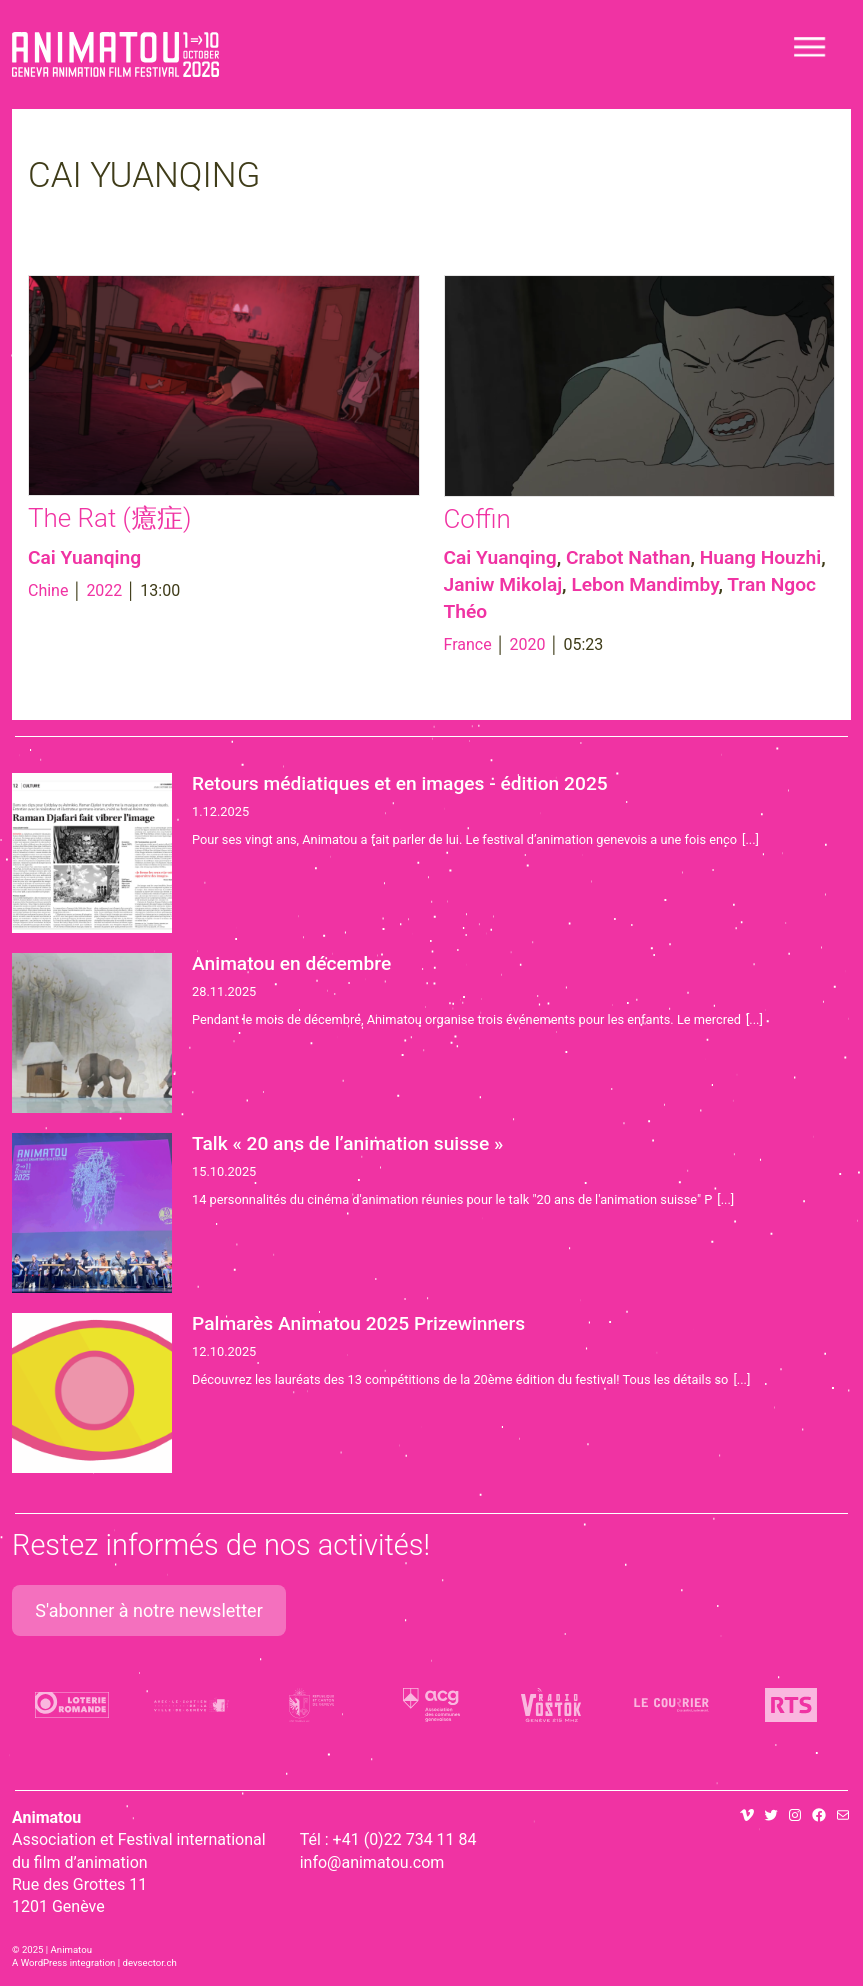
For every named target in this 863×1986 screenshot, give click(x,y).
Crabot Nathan (628, 557)
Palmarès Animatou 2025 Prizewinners (358, 1323)
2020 (528, 644)
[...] (750, 839)
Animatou (115, 54)
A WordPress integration (63, 1962)
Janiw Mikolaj (503, 584)
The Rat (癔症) (109, 518)
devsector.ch (150, 1962)
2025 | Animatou (57, 1949)
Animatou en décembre (291, 963)
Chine (48, 590)
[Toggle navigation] (811, 47)
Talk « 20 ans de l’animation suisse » (347, 1143)
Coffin (477, 519)
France (468, 644)
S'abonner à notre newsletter (149, 1610)
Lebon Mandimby (644, 584)
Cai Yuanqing (84, 557)
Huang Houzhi (761, 557)
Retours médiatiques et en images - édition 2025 (400, 783)
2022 (104, 590)
